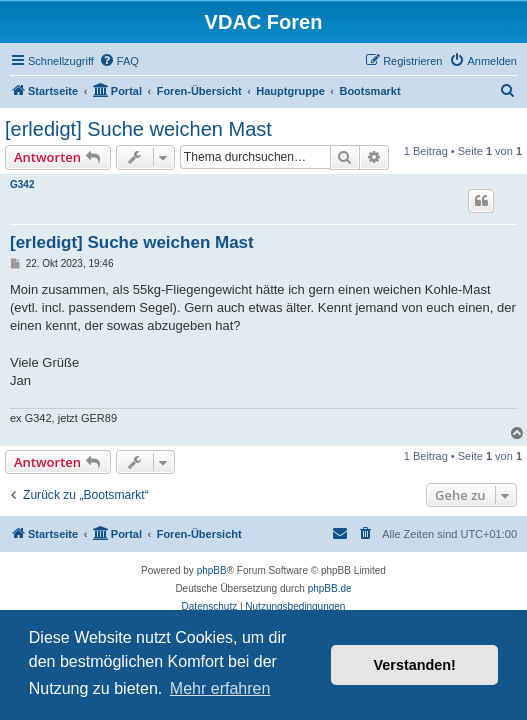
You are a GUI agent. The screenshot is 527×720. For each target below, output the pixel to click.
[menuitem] (119, 61)
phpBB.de (330, 588)
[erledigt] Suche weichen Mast (138, 129)
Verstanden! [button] (415, 665)
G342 (22, 184)
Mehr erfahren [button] (220, 688)
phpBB (212, 570)
